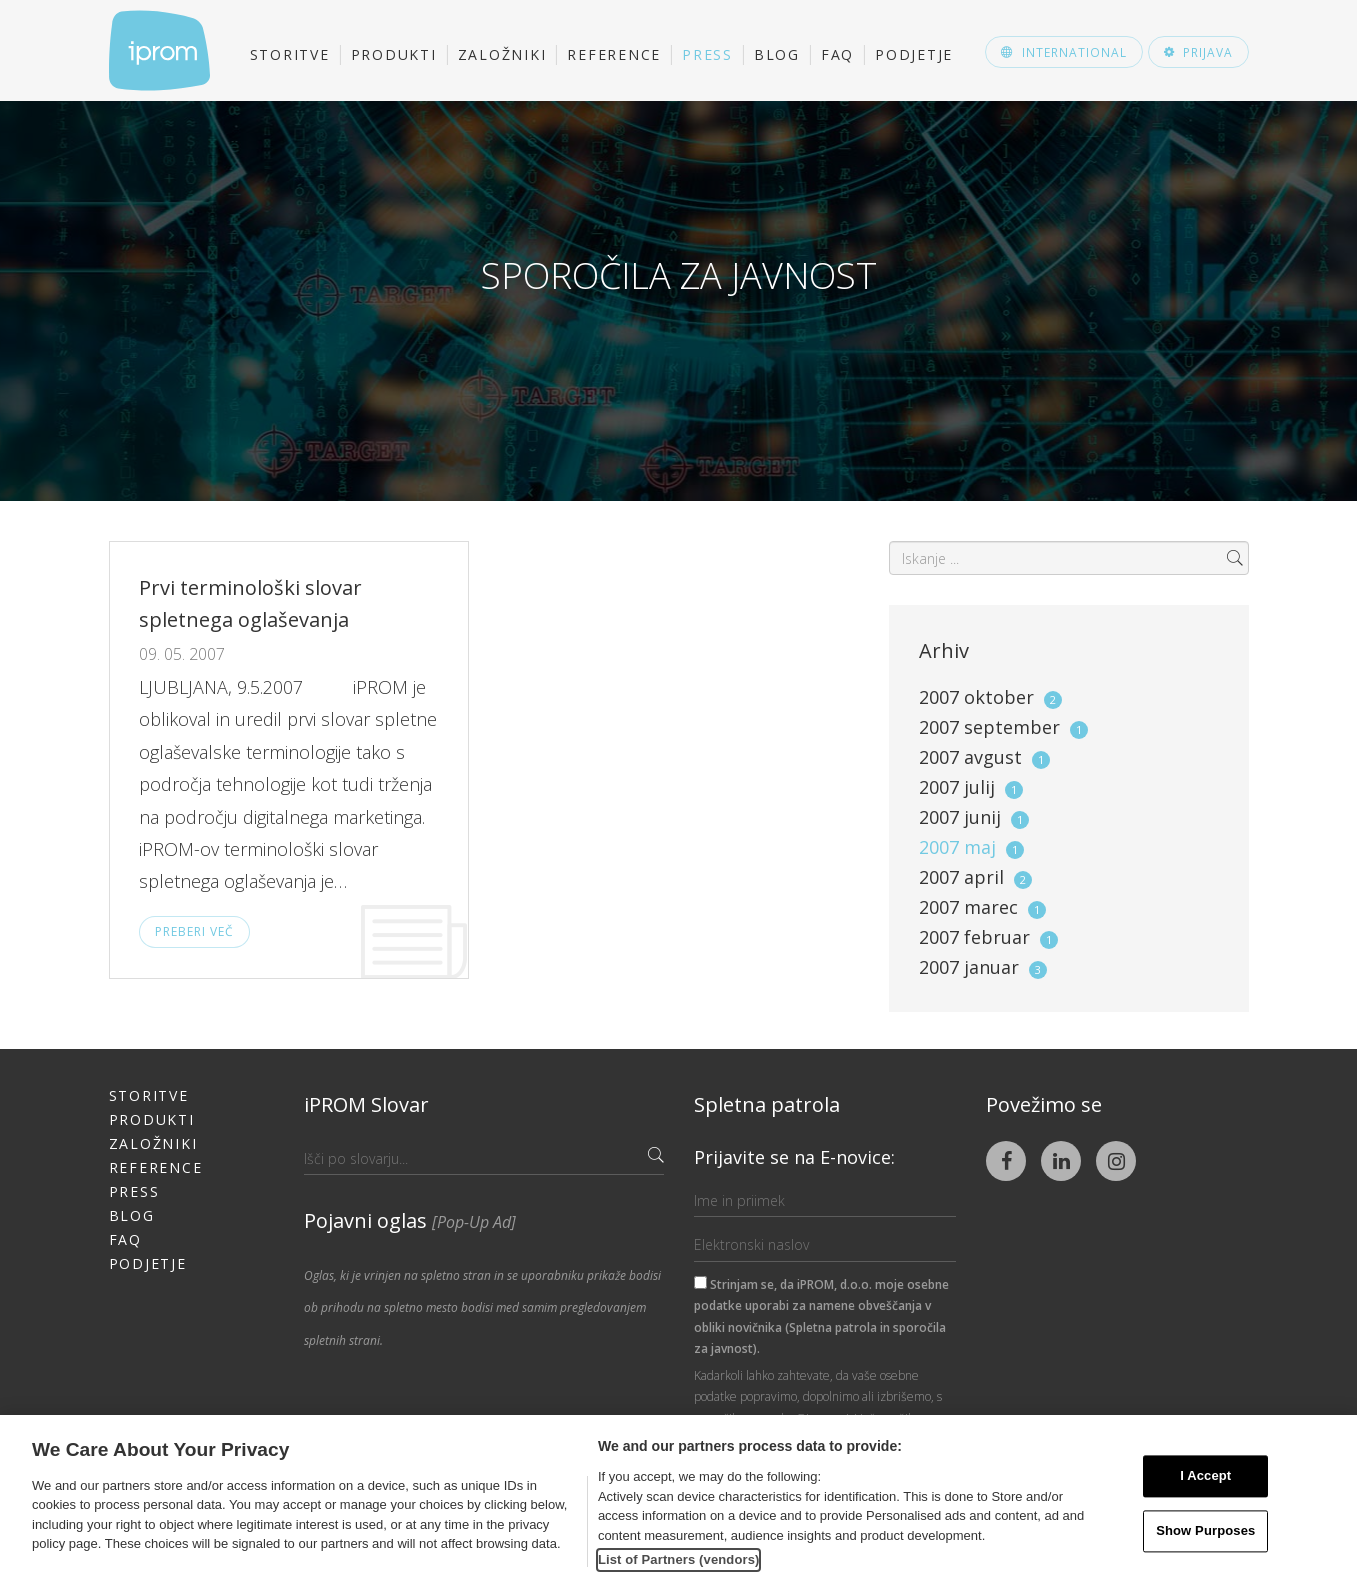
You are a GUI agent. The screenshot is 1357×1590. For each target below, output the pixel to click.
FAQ (837, 54)
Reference (614, 54)
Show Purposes (1205, 1530)
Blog (777, 54)
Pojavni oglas (410, 1220)
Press (707, 54)
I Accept (1205, 1476)
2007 (990, 697)
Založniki (502, 54)
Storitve (290, 54)
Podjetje (914, 54)
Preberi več (194, 931)
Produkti (394, 54)
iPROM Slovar (366, 1104)
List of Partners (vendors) (679, 1559)
